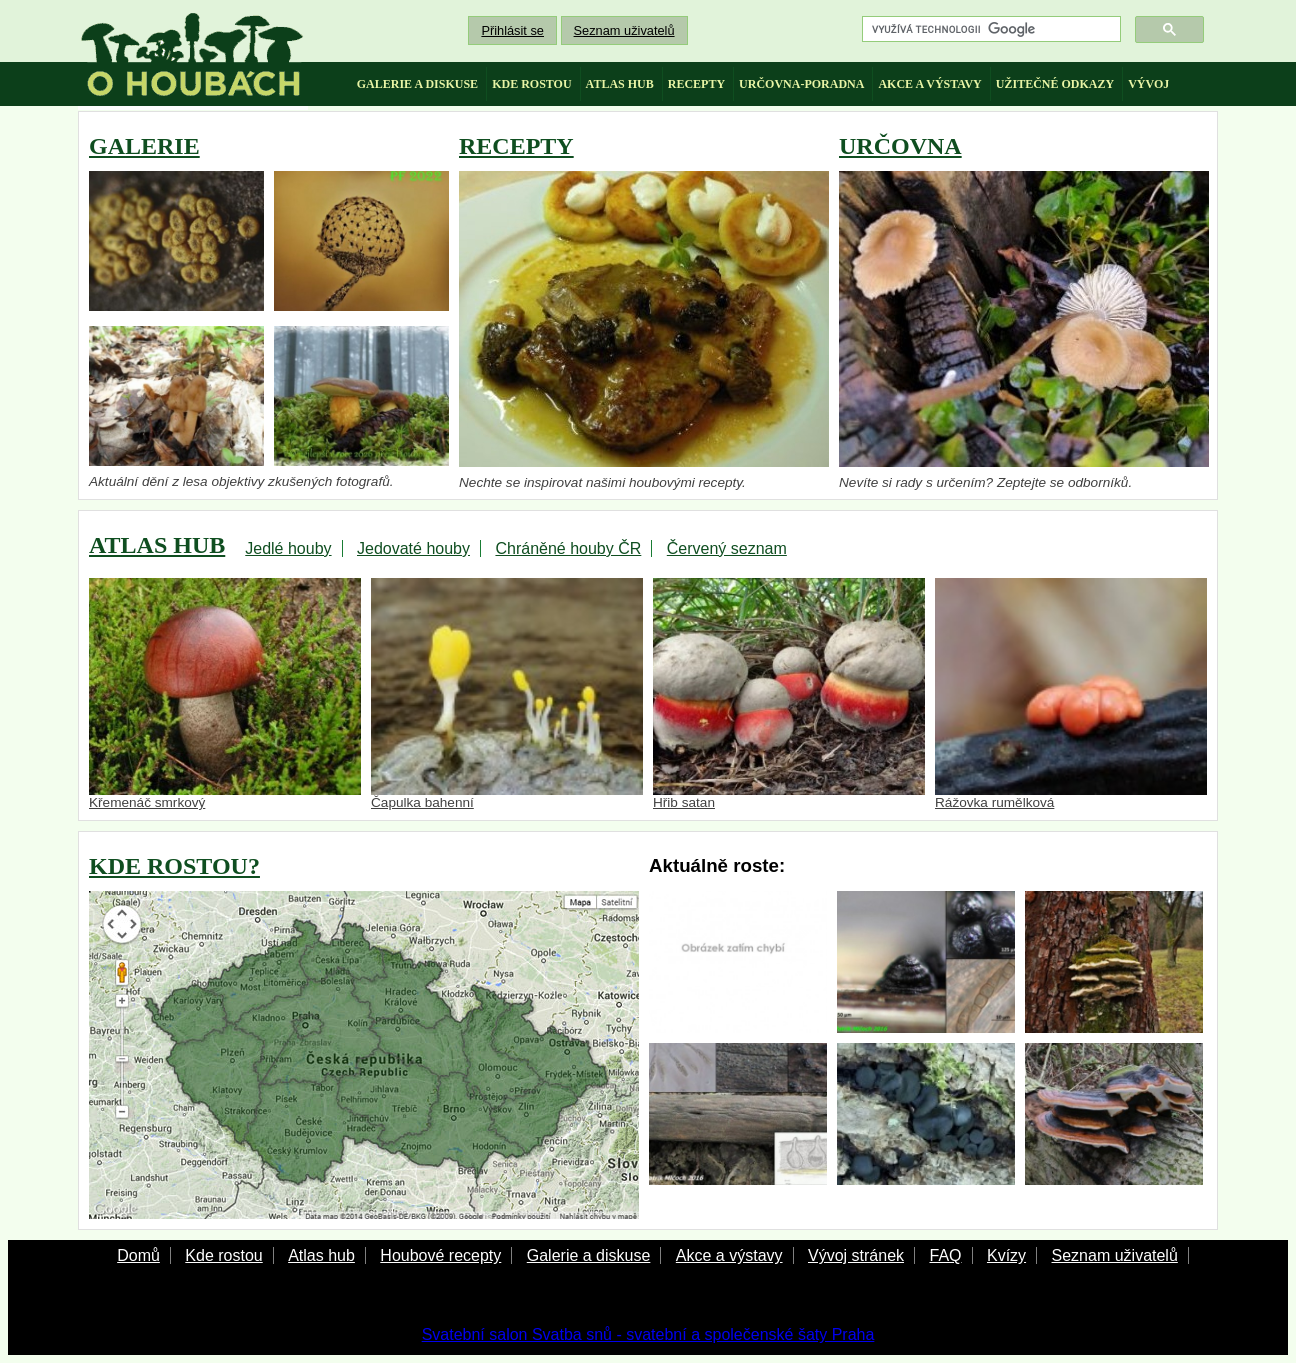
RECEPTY (516, 146)
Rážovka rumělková (1071, 694)
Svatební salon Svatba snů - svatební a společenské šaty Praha (648, 1334)
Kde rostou (223, 1255)
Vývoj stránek (856, 1255)
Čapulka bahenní (507, 694)
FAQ (945, 1255)
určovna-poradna (801, 84)
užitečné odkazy (1055, 84)
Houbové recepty (440, 1255)
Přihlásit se (512, 30)
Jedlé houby (288, 548)
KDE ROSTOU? (174, 866)
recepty (696, 84)
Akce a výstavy (729, 1255)
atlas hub (620, 84)
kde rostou (531, 84)
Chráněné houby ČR (568, 548)
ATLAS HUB (157, 545)
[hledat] (989, 29)
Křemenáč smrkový (225, 694)
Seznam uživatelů (624, 30)
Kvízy (1006, 1255)
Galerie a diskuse (589, 1255)
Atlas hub (321, 1255)
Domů (138, 1255)
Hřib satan (789, 694)
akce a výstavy (929, 84)
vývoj (1148, 84)
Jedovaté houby (413, 548)
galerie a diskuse (417, 84)
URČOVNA (900, 146)
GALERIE (144, 146)
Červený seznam (727, 548)
